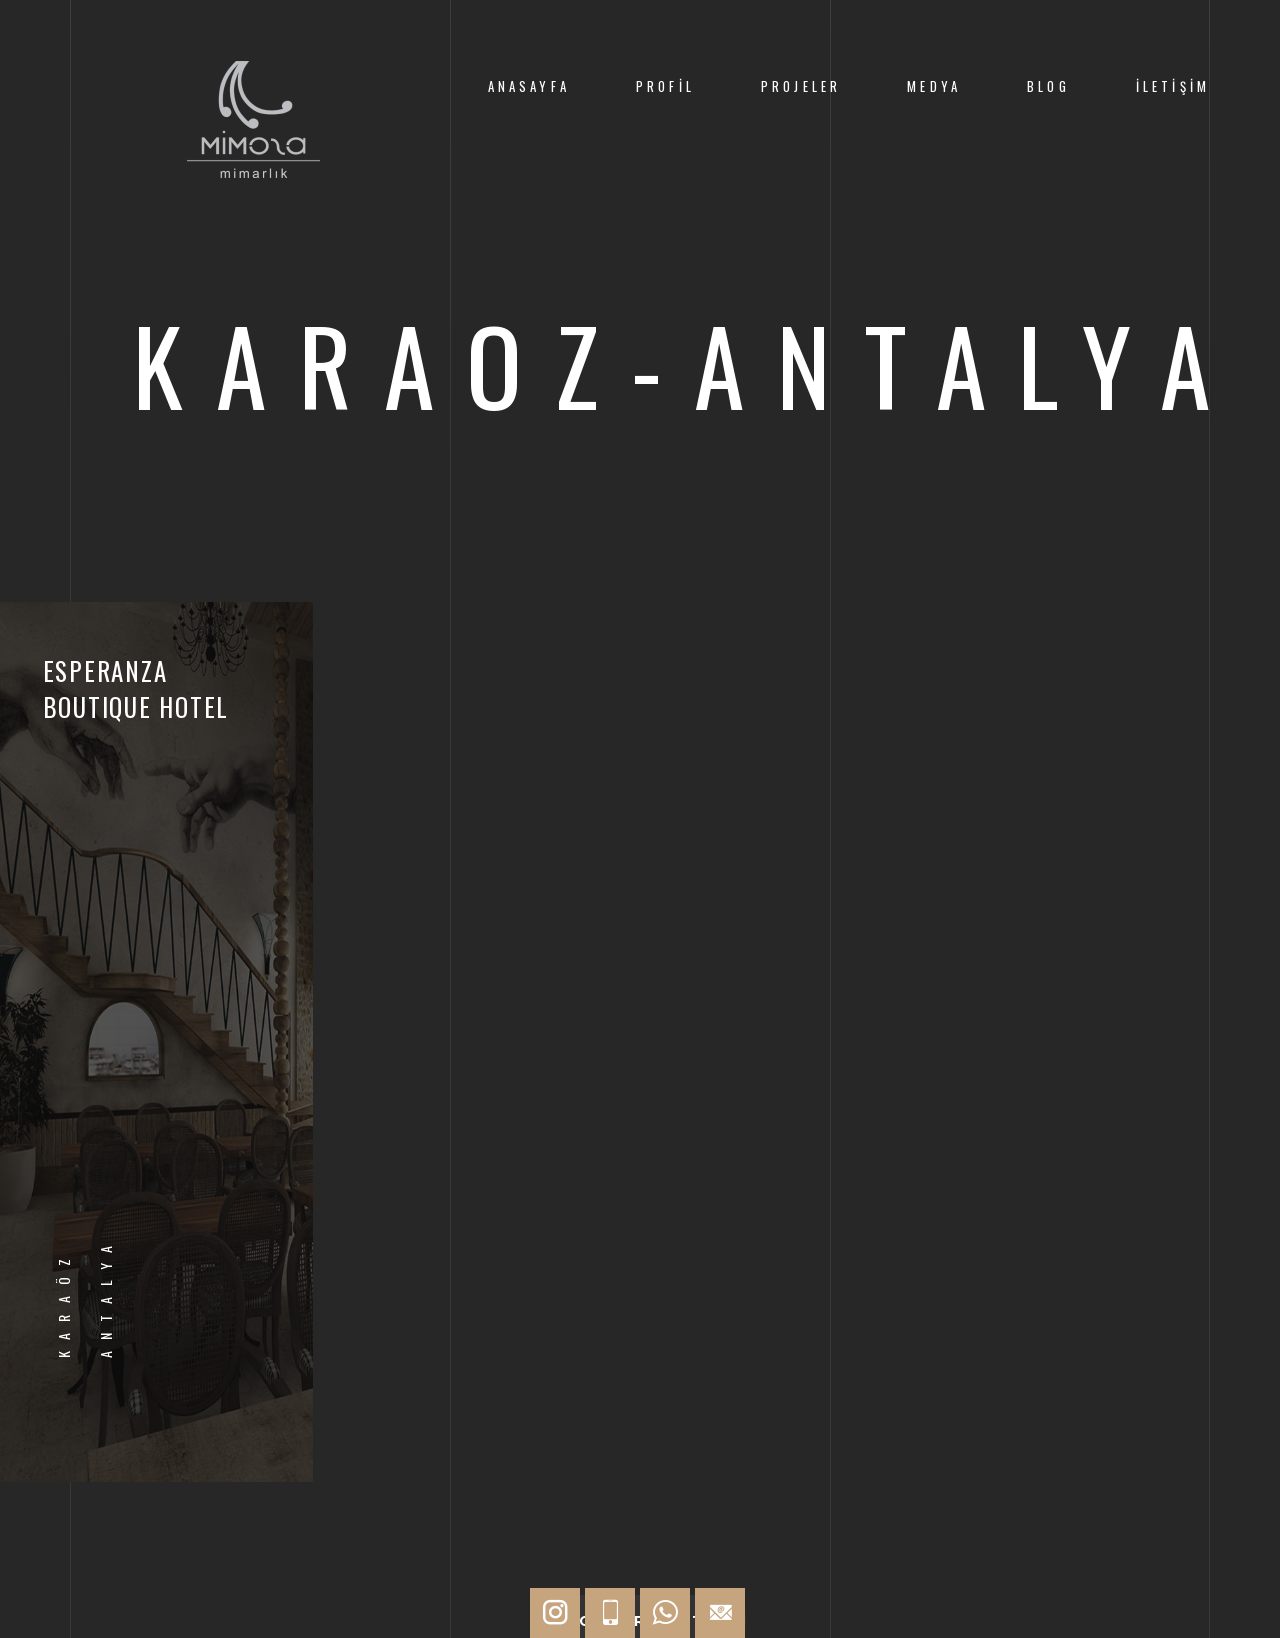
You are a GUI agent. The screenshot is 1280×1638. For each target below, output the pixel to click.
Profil (665, 86)
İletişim (1173, 86)
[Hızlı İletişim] (555, 1613)
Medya (934, 86)
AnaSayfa (529, 86)
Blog (1048, 86)
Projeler (801, 86)
